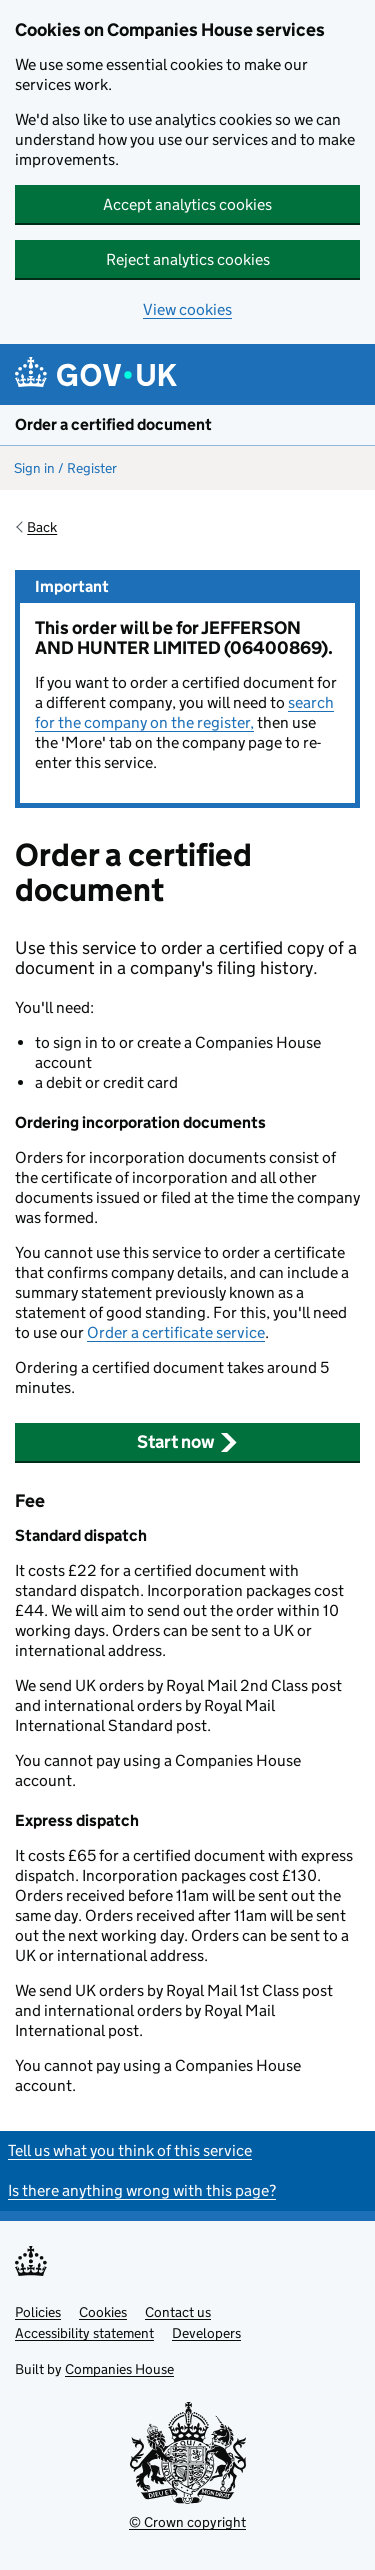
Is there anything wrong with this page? (142, 2190)
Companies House (119, 2369)
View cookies (187, 309)
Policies (38, 2312)
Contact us (178, 2312)
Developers (206, 2333)
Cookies (103, 2312)
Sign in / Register (65, 468)
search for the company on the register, (184, 712)
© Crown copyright (187, 2522)
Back (42, 527)
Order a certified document (113, 424)
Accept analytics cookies (187, 204)
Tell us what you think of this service (130, 2150)
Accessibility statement (84, 2333)
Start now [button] (187, 1442)
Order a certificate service (176, 1332)
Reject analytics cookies (188, 259)
